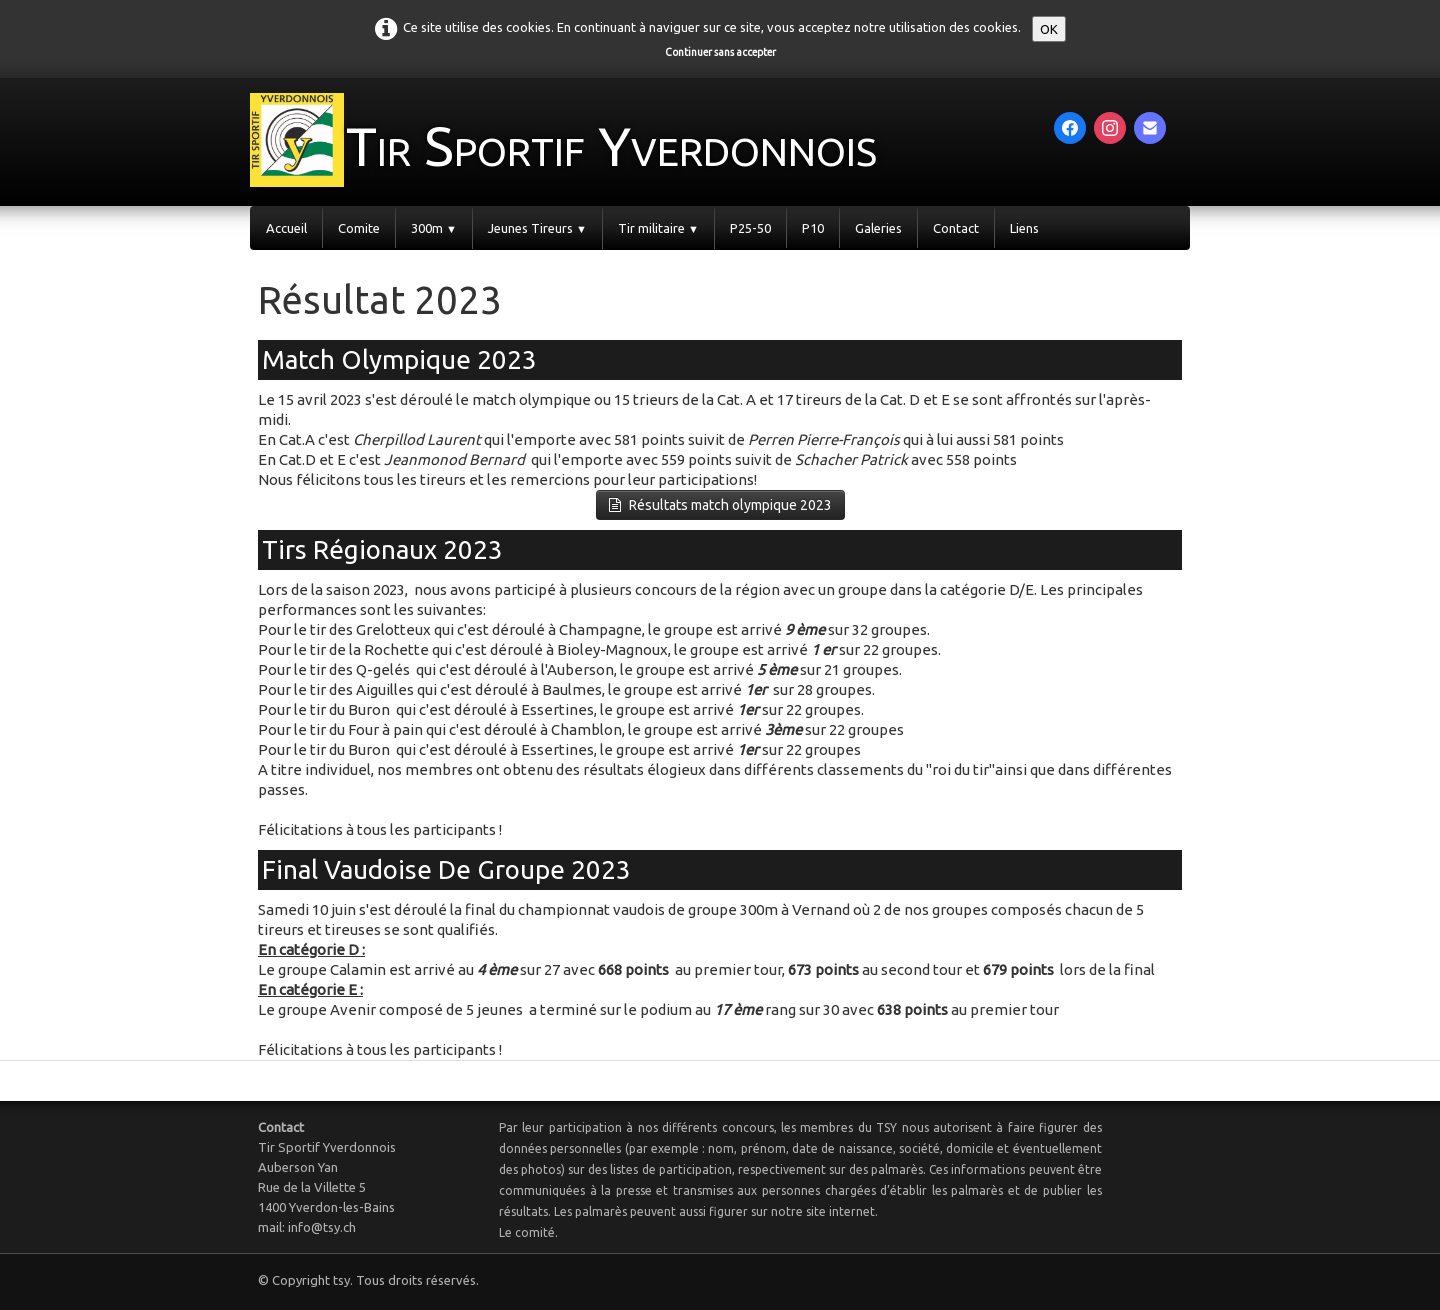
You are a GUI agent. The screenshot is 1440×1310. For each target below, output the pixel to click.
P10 (813, 228)
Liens (1024, 228)
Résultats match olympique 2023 (720, 505)
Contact (956, 228)
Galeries (878, 228)
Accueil (286, 228)
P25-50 (750, 228)
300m (434, 228)
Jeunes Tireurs (537, 228)
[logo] (611, 140)
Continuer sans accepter (720, 52)
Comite (359, 228)
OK (1049, 29)
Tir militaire (658, 228)
